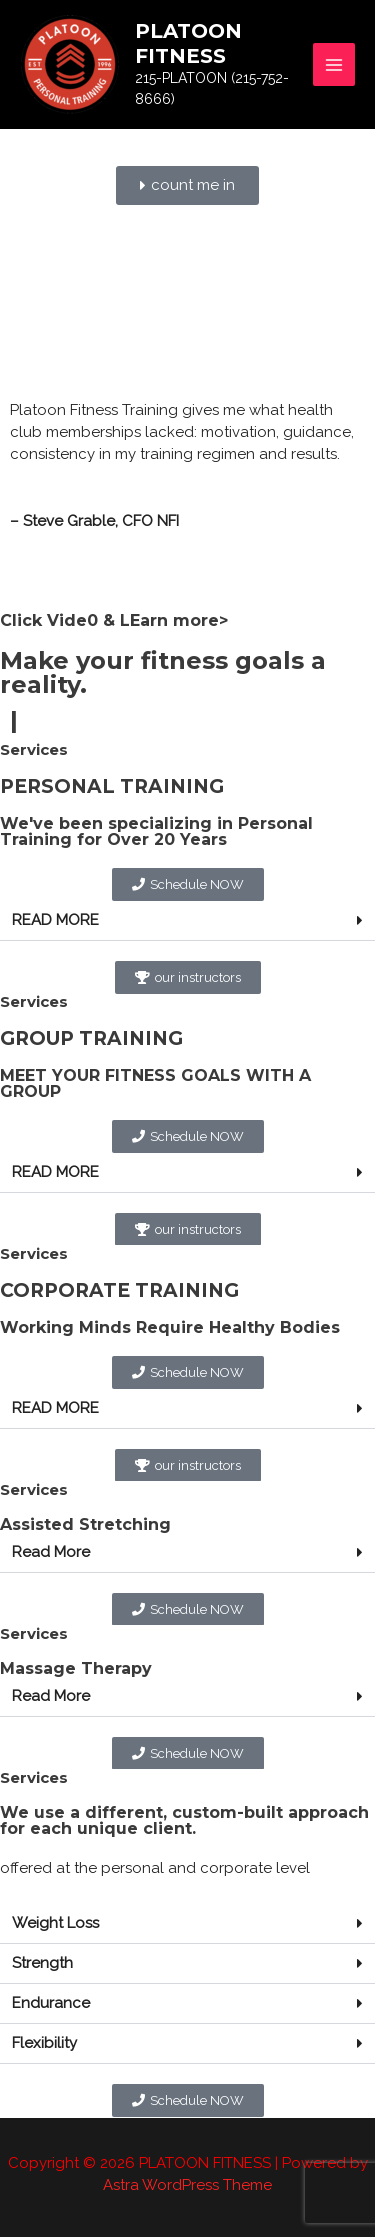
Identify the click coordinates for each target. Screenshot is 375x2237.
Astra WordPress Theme (187, 2185)
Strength (42, 1963)
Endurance (51, 2003)
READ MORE (55, 920)
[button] (187, 921)
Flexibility (44, 2043)
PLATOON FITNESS (188, 43)
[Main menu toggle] (334, 64)
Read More (51, 1552)
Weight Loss (55, 1923)
